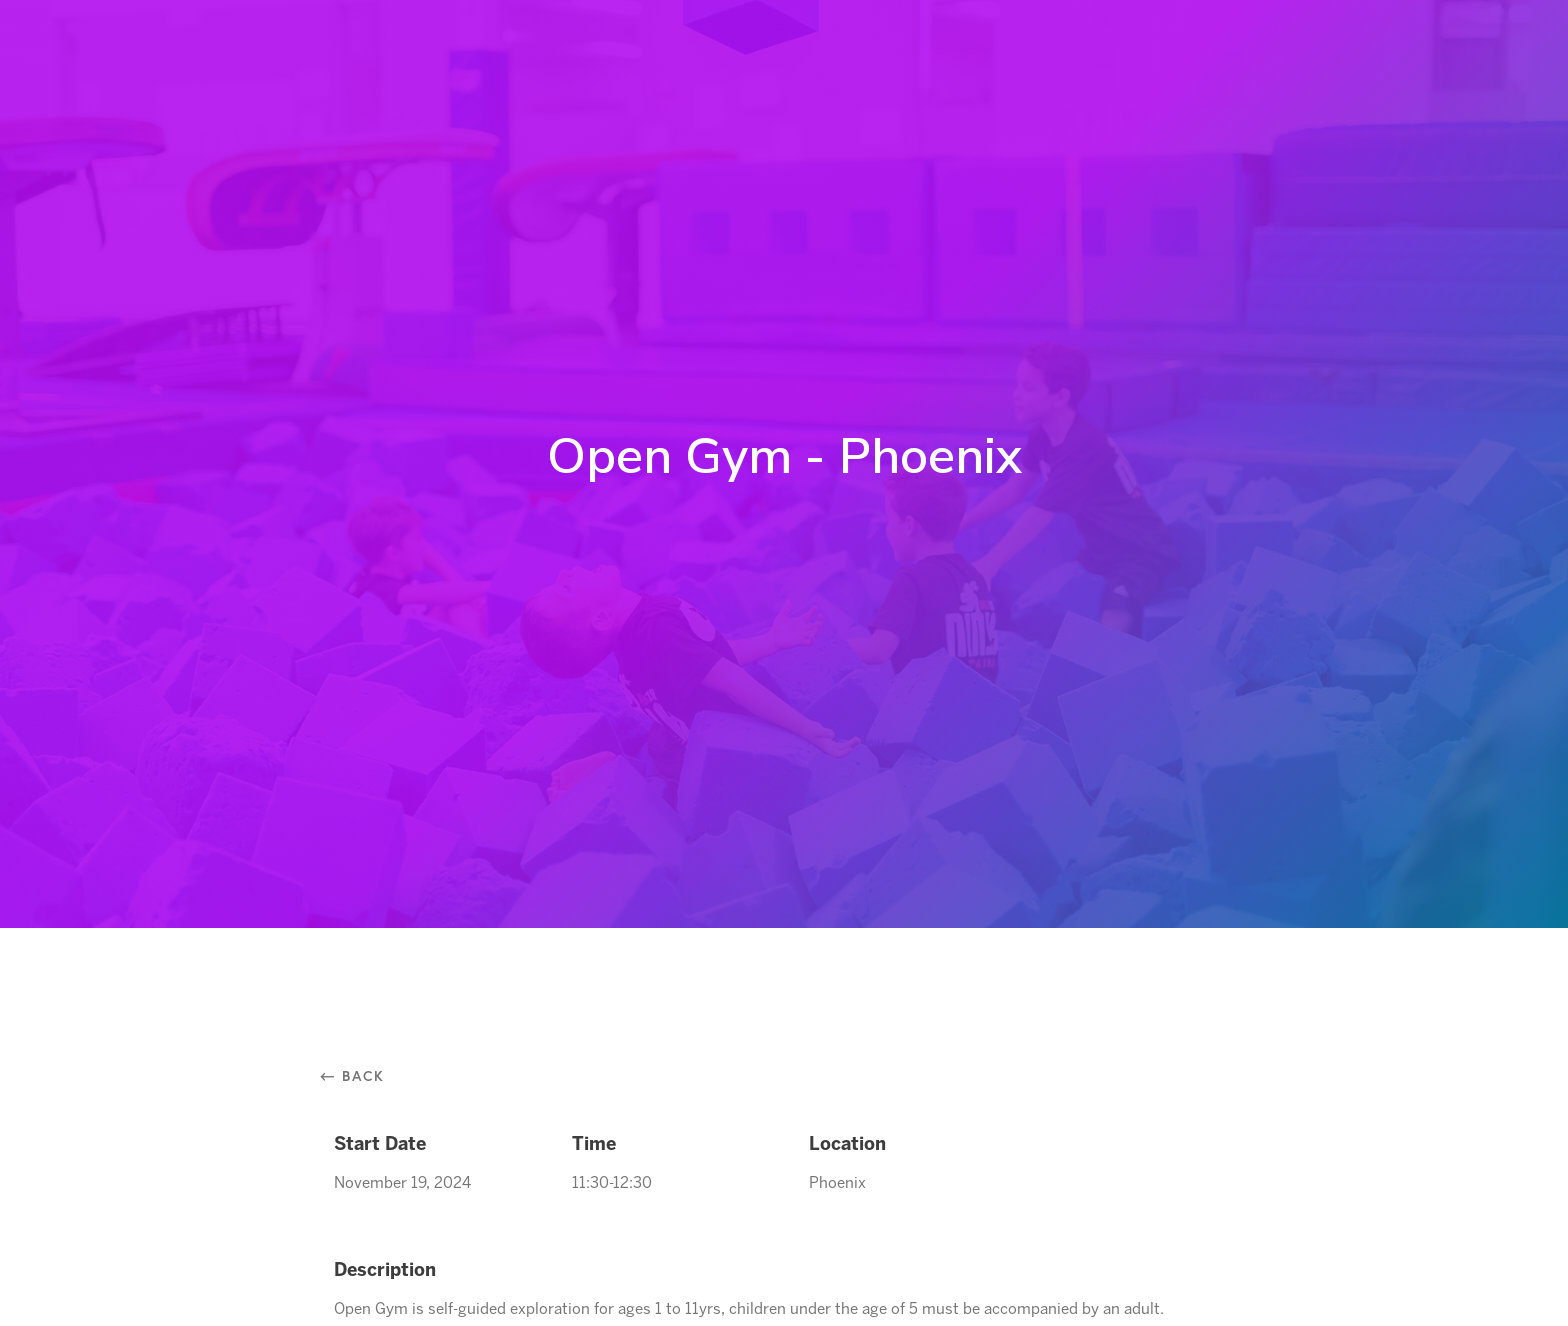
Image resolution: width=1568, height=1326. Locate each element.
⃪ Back (359, 1075)
